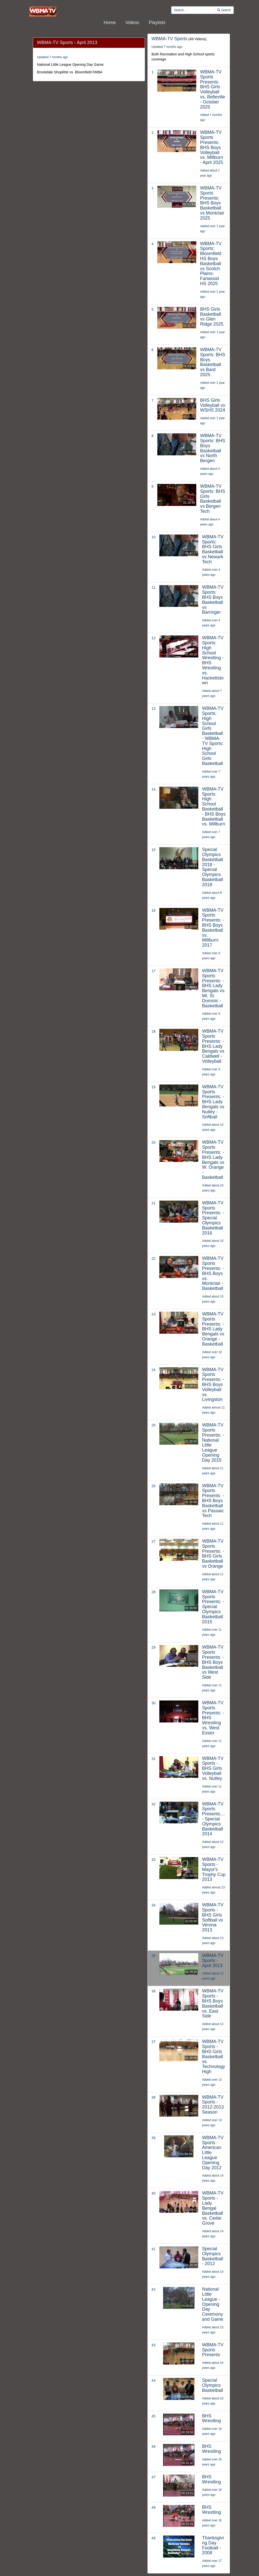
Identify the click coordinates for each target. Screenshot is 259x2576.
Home (110, 22)
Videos (132, 22)
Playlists (157, 22)
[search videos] (193, 10)
